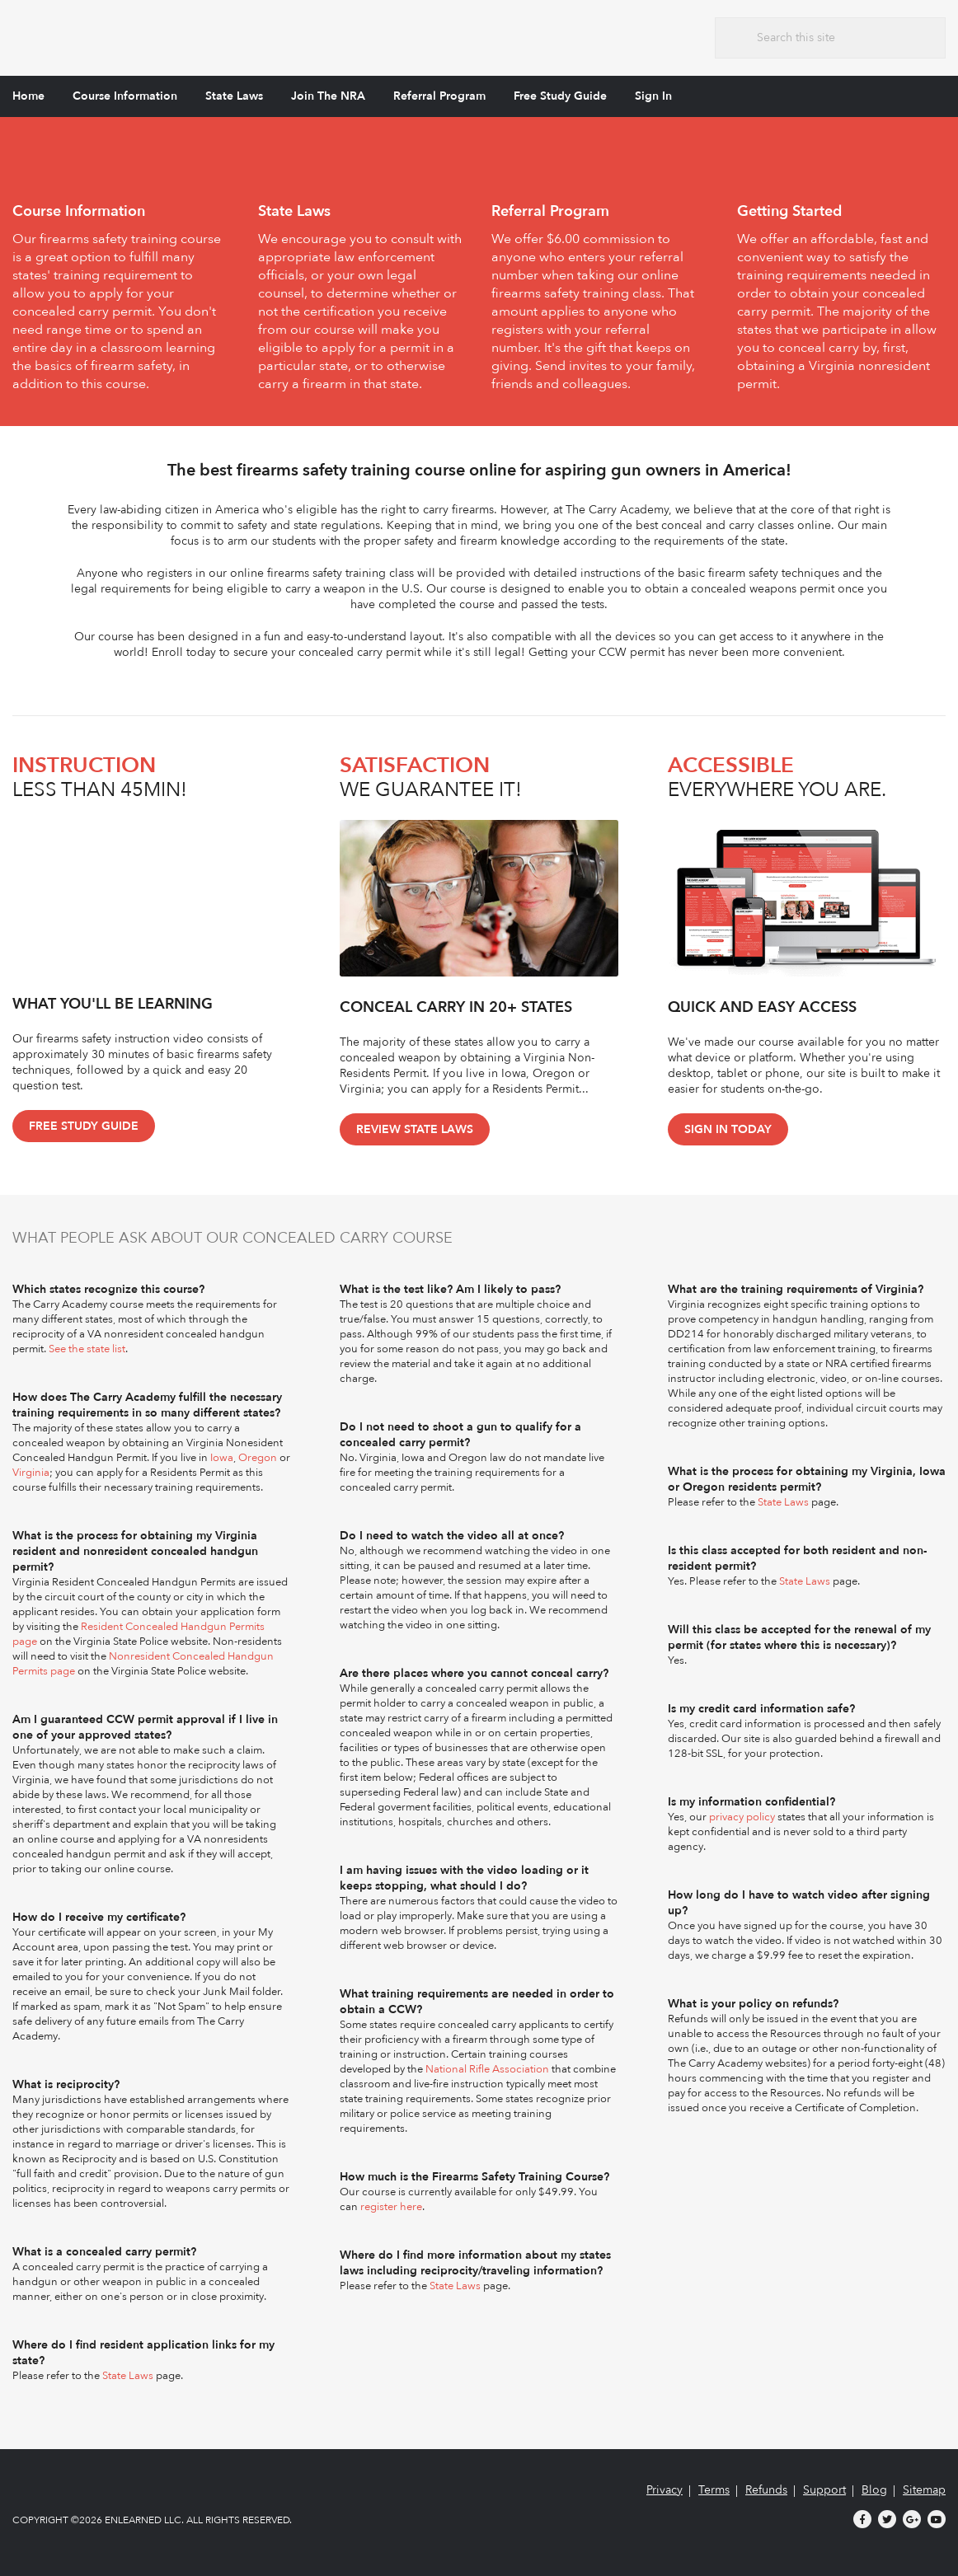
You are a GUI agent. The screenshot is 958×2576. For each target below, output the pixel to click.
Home (28, 96)
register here (391, 2206)
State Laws (234, 96)
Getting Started (789, 211)
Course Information (125, 96)
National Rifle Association (487, 2069)
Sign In (653, 96)
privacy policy (742, 1817)
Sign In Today (728, 1129)
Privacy (664, 2490)
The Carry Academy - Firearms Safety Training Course (135, 35)
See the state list (87, 1349)
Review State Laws (414, 1129)
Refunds (766, 2490)
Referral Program (439, 96)
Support (824, 2490)
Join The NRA (328, 96)
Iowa (221, 1457)
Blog (874, 2490)
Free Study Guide (560, 96)
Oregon (257, 1457)
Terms (714, 2490)
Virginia (30, 1472)
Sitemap (924, 2490)
